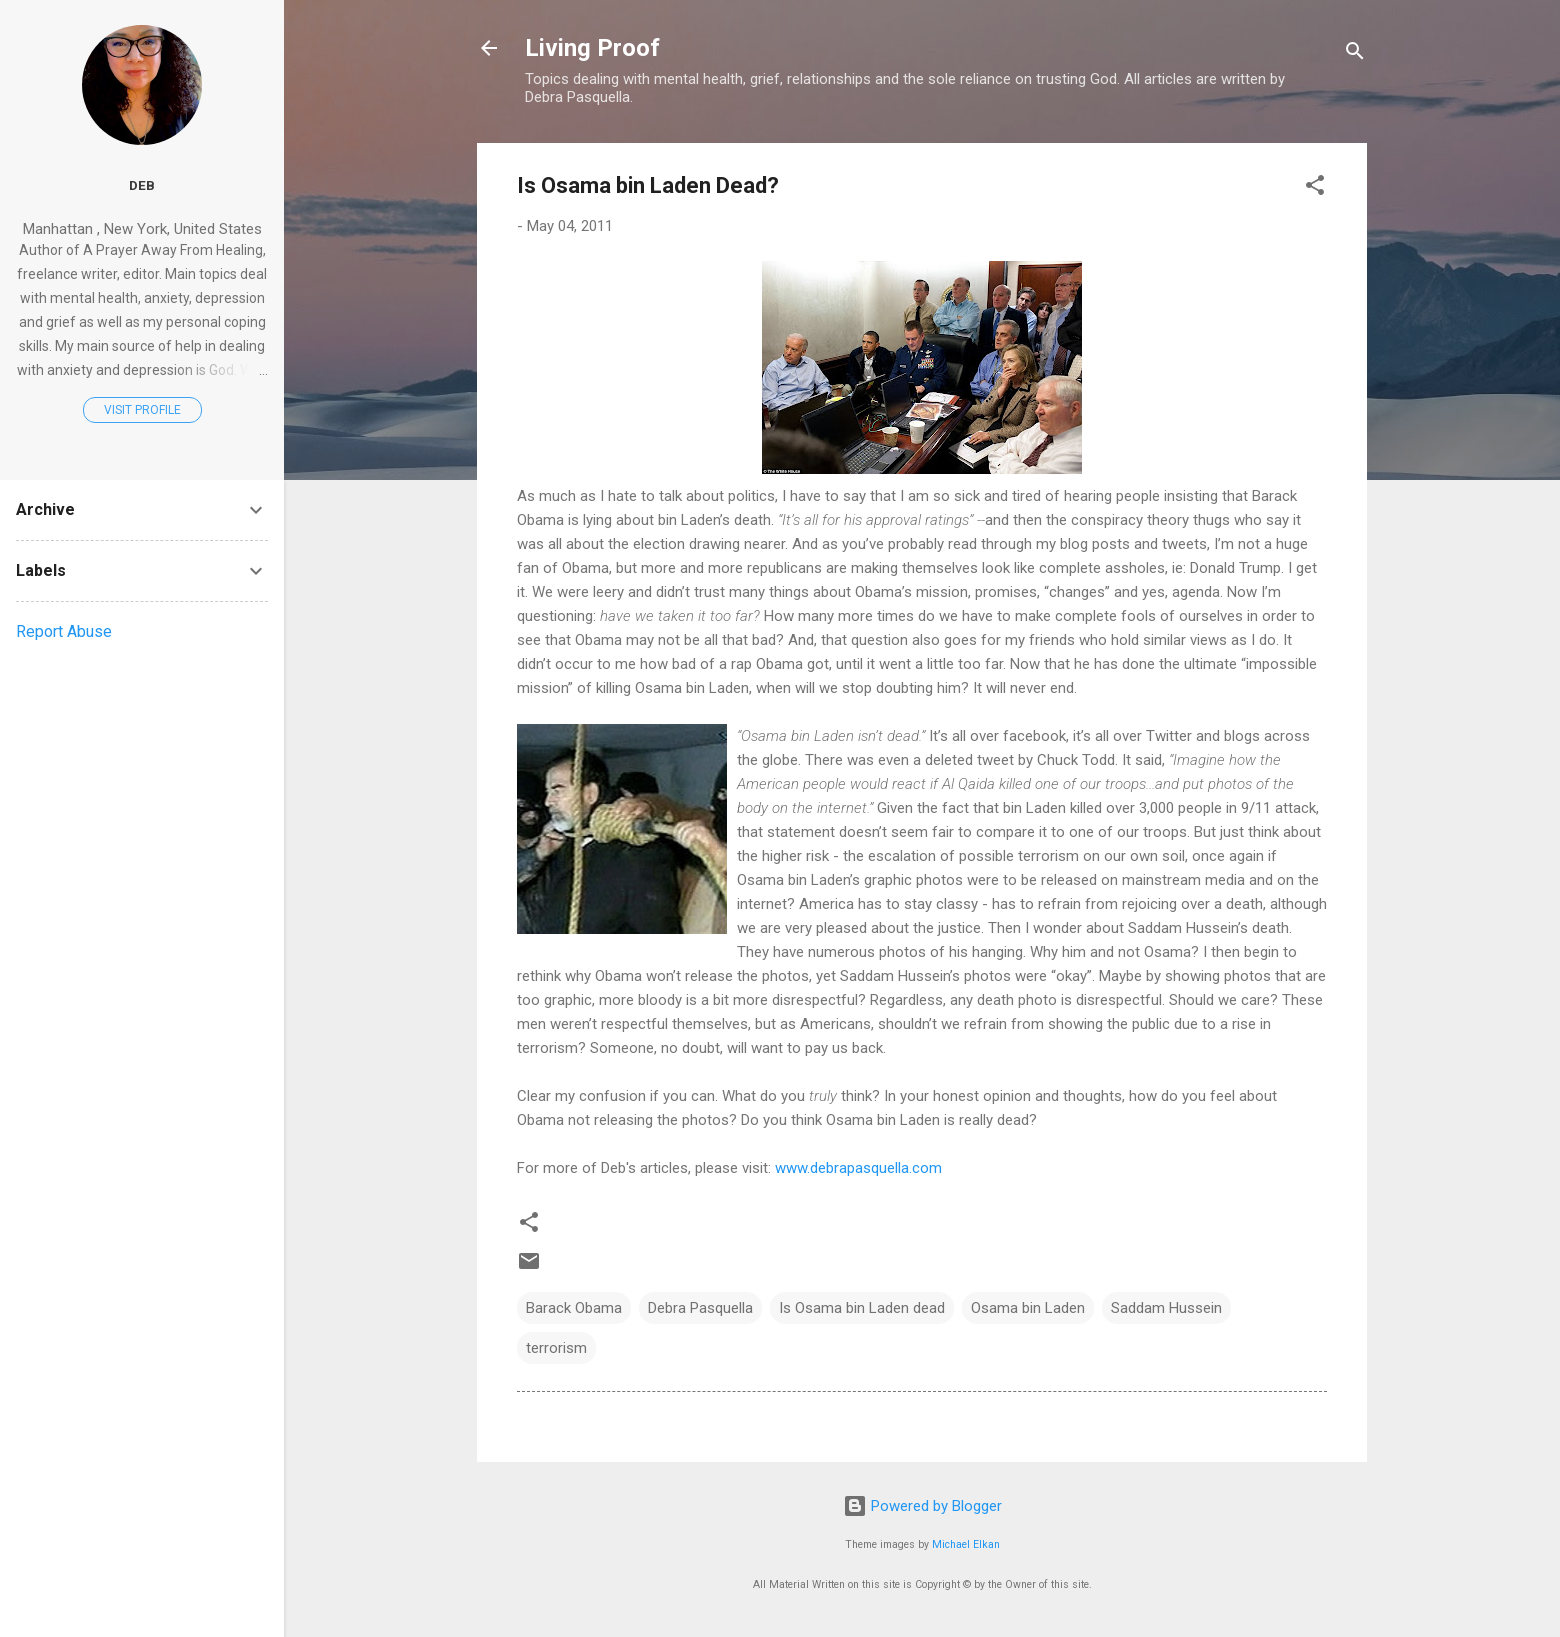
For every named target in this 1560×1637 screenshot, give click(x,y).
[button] (1315, 188)
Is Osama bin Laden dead (862, 1308)
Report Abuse (64, 631)
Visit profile (142, 410)
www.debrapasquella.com (858, 1168)
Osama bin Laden (1028, 1308)
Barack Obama (574, 1308)
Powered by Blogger (922, 1506)
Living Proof (592, 48)
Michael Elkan (966, 1544)
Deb (142, 185)
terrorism (556, 1348)
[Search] (1355, 54)
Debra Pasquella (700, 1308)
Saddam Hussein (1166, 1308)
